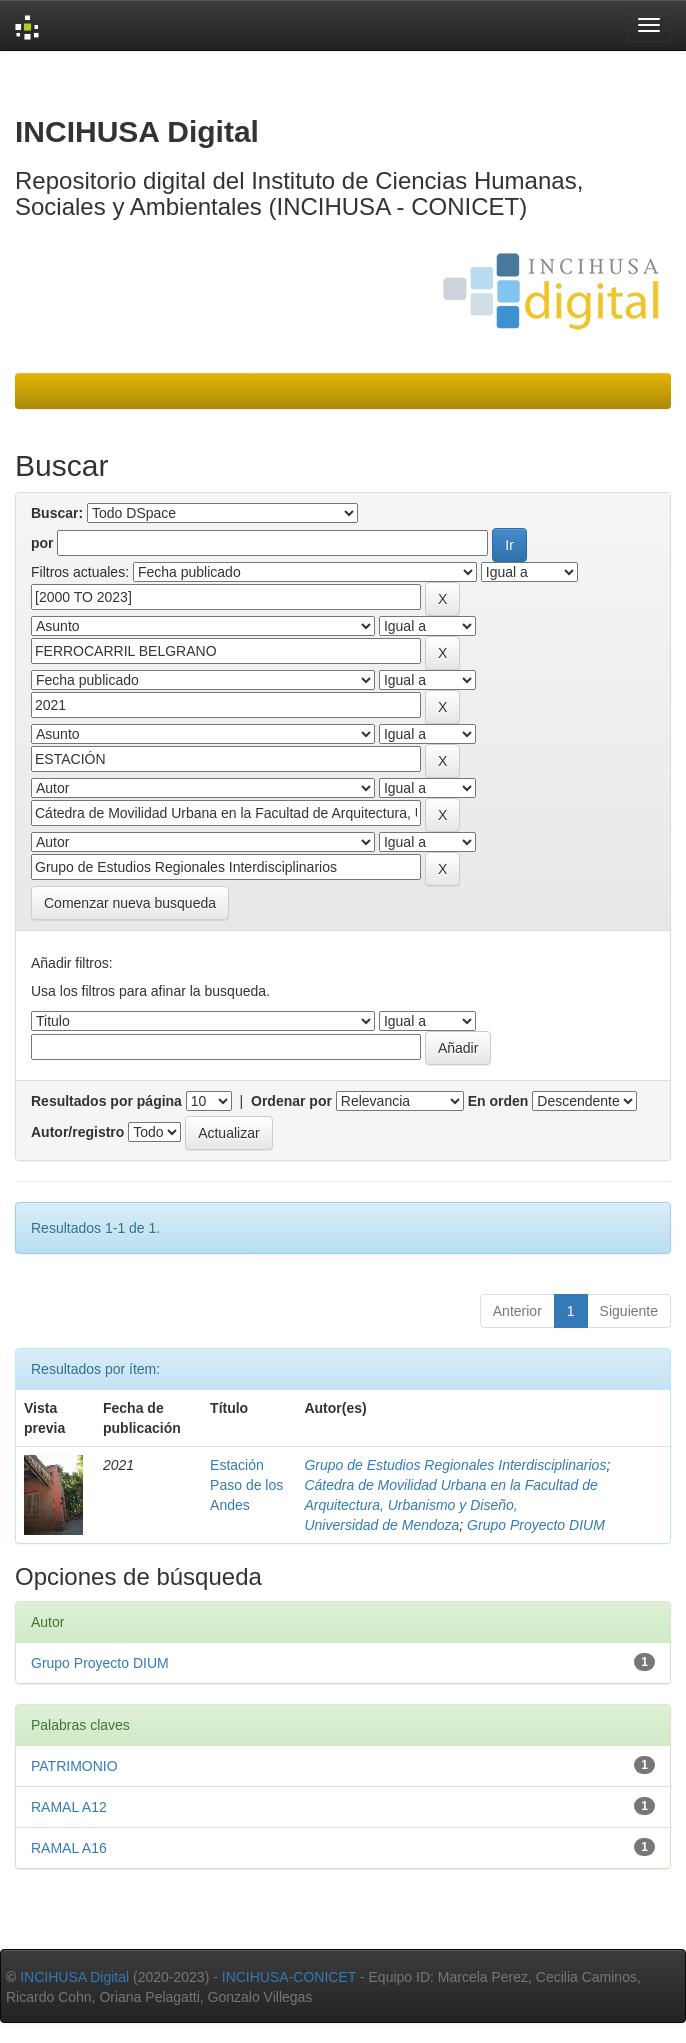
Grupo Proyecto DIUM (536, 1525)
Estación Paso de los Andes (246, 1485)
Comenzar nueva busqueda (130, 903)
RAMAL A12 (69, 1807)
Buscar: (57, 513)
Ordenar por (291, 1101)
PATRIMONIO (74, 1766)
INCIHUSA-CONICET (289, 1977)
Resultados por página (106, 1101)
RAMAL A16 (69, 1848)
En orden (498, 1101)
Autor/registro (77, 1132)
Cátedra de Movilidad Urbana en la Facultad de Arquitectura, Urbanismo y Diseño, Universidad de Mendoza (450, 1505)
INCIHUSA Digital (74, 1977)
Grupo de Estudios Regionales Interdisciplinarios (455, 1465)
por (42, 543)
